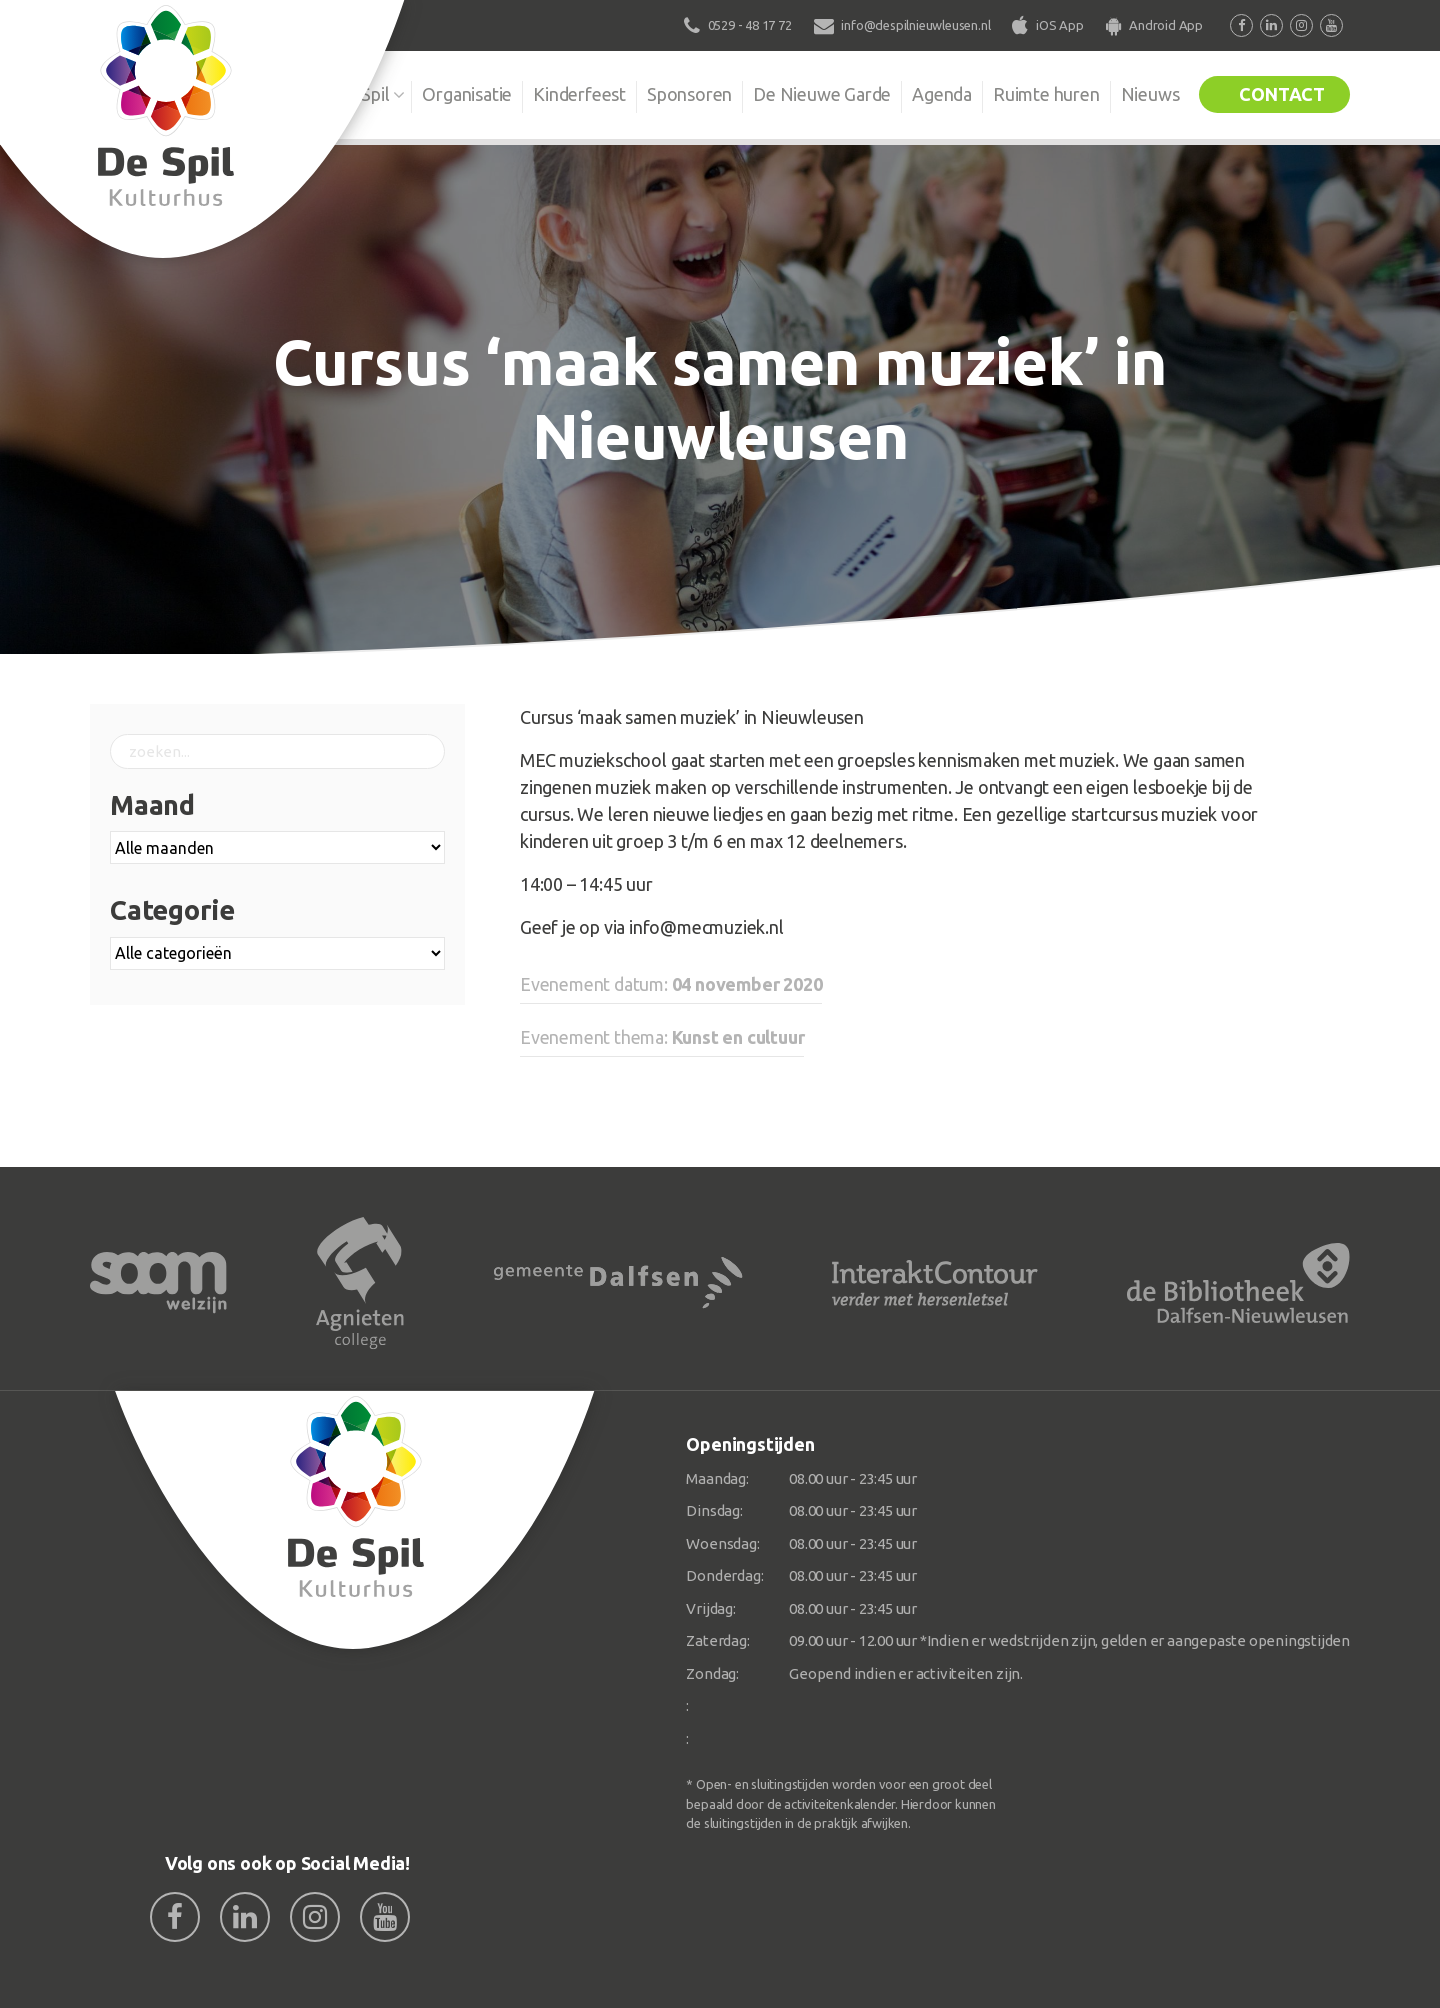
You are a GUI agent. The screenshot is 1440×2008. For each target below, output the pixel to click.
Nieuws (1150, 94)
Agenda (942, 94)
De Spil (362, 94)
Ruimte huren (1046, 94)
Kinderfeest (579, 94)
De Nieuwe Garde (822, 94)
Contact (1282, 94)
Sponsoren (689, 94)
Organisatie (467, 94)
